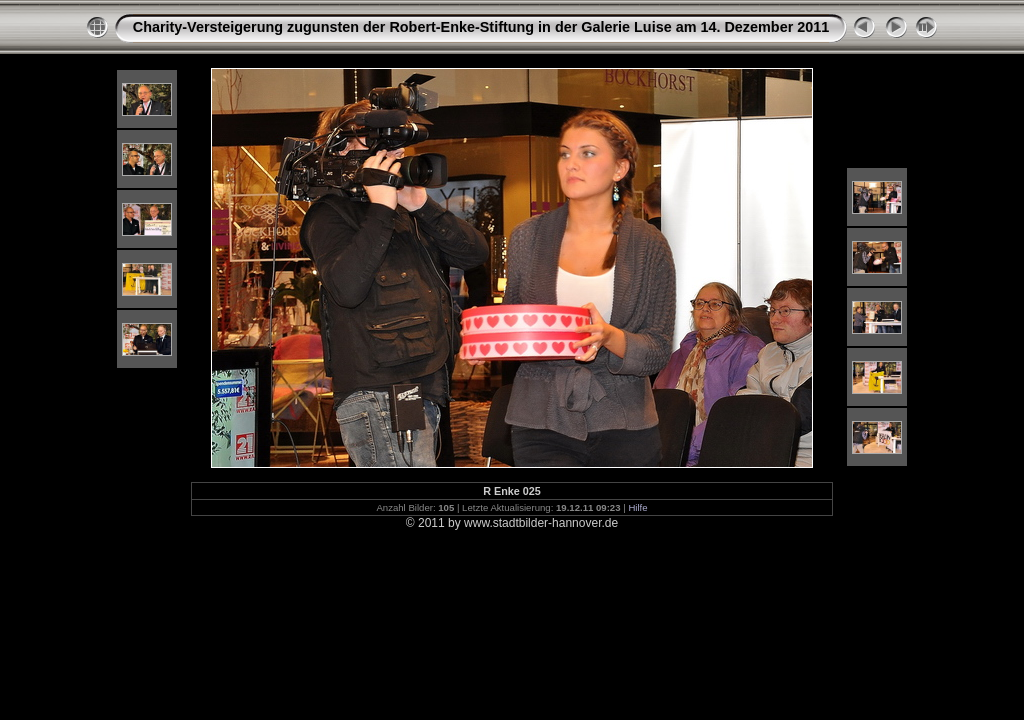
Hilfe (637, 507)
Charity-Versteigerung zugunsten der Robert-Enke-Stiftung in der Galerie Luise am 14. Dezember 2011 (481, 27)
